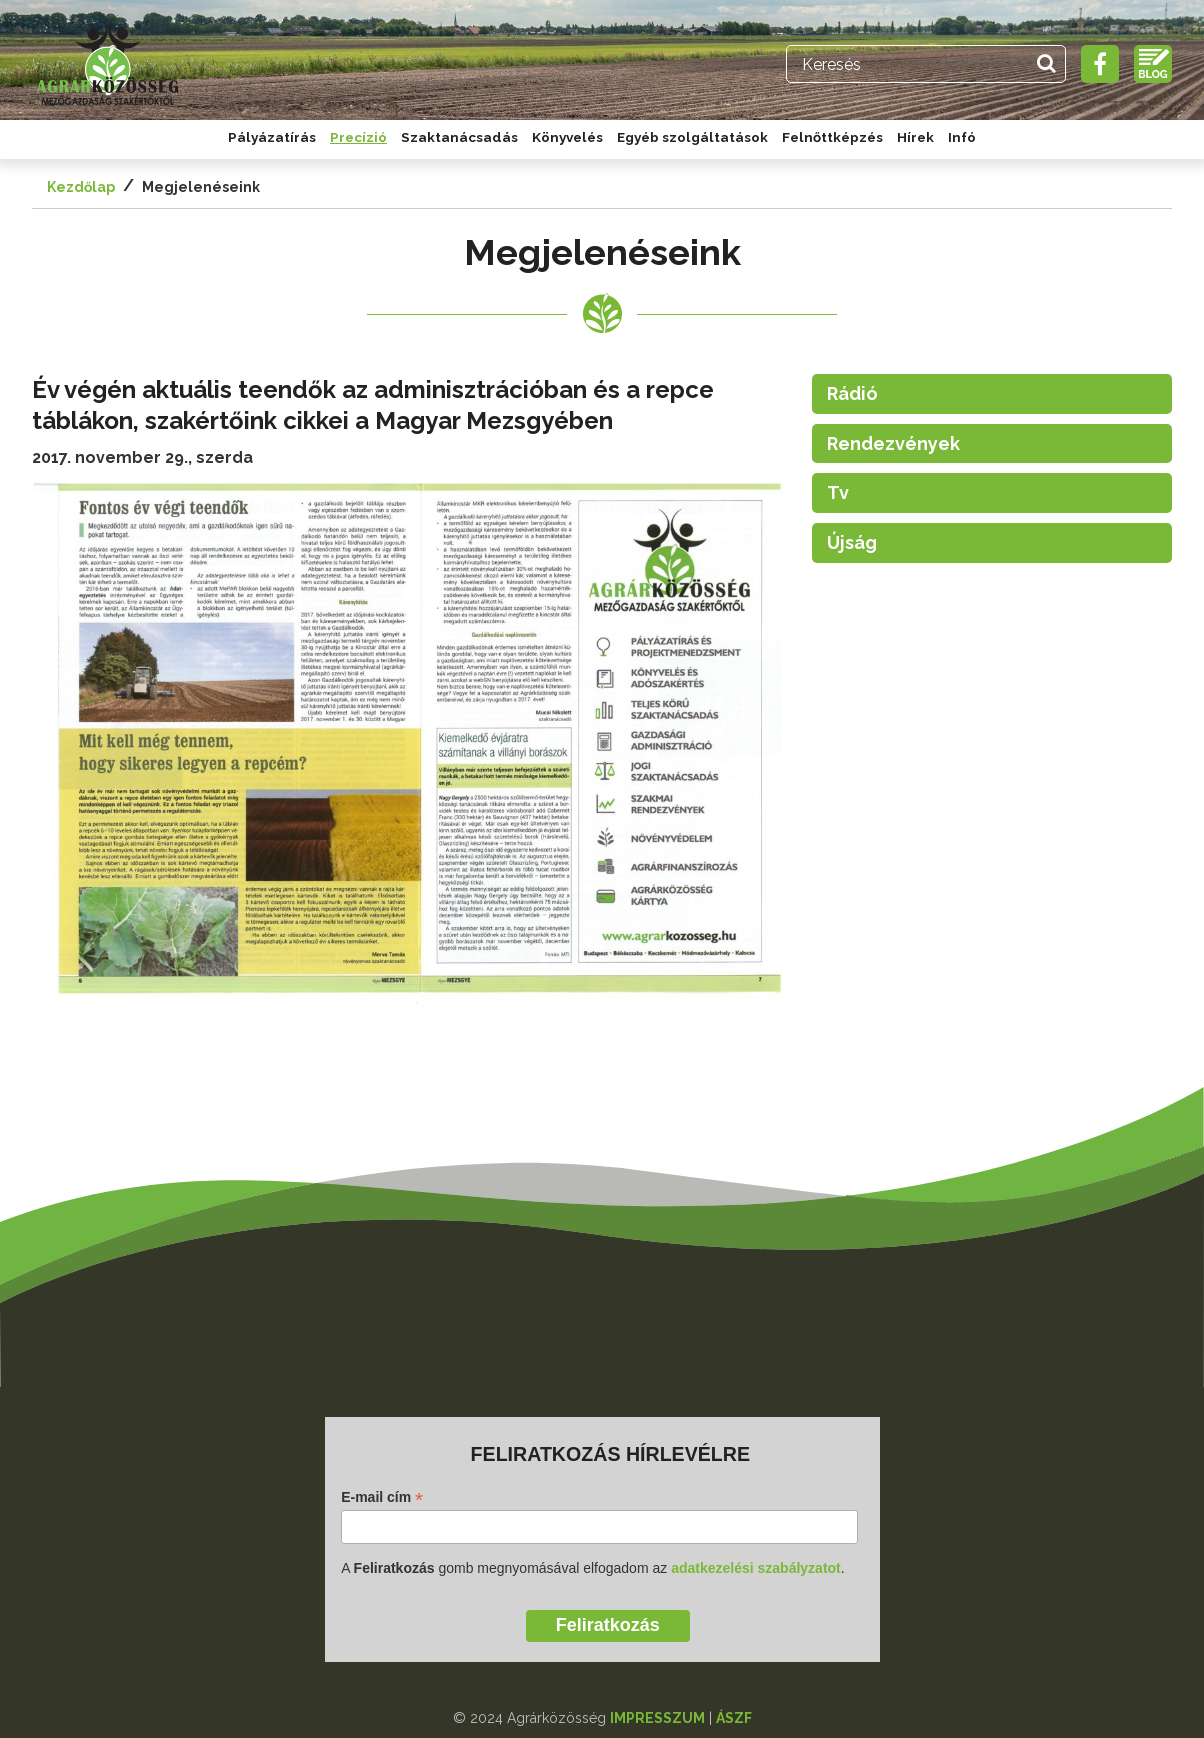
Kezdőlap (81, 187)
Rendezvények (893, 443)
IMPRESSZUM (657, 1718)
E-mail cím (382, 1497)
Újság (852, 542)
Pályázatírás (272, 137)
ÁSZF (734, 1718)
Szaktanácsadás (459, 137)
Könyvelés (567, 137)
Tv (838, 492)
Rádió (852, 393)
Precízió (358, 137)
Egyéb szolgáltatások (692, 137)
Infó (962, 137)
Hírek (915, 137)
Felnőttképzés (832, 137)
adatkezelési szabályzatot (756, 1568)
